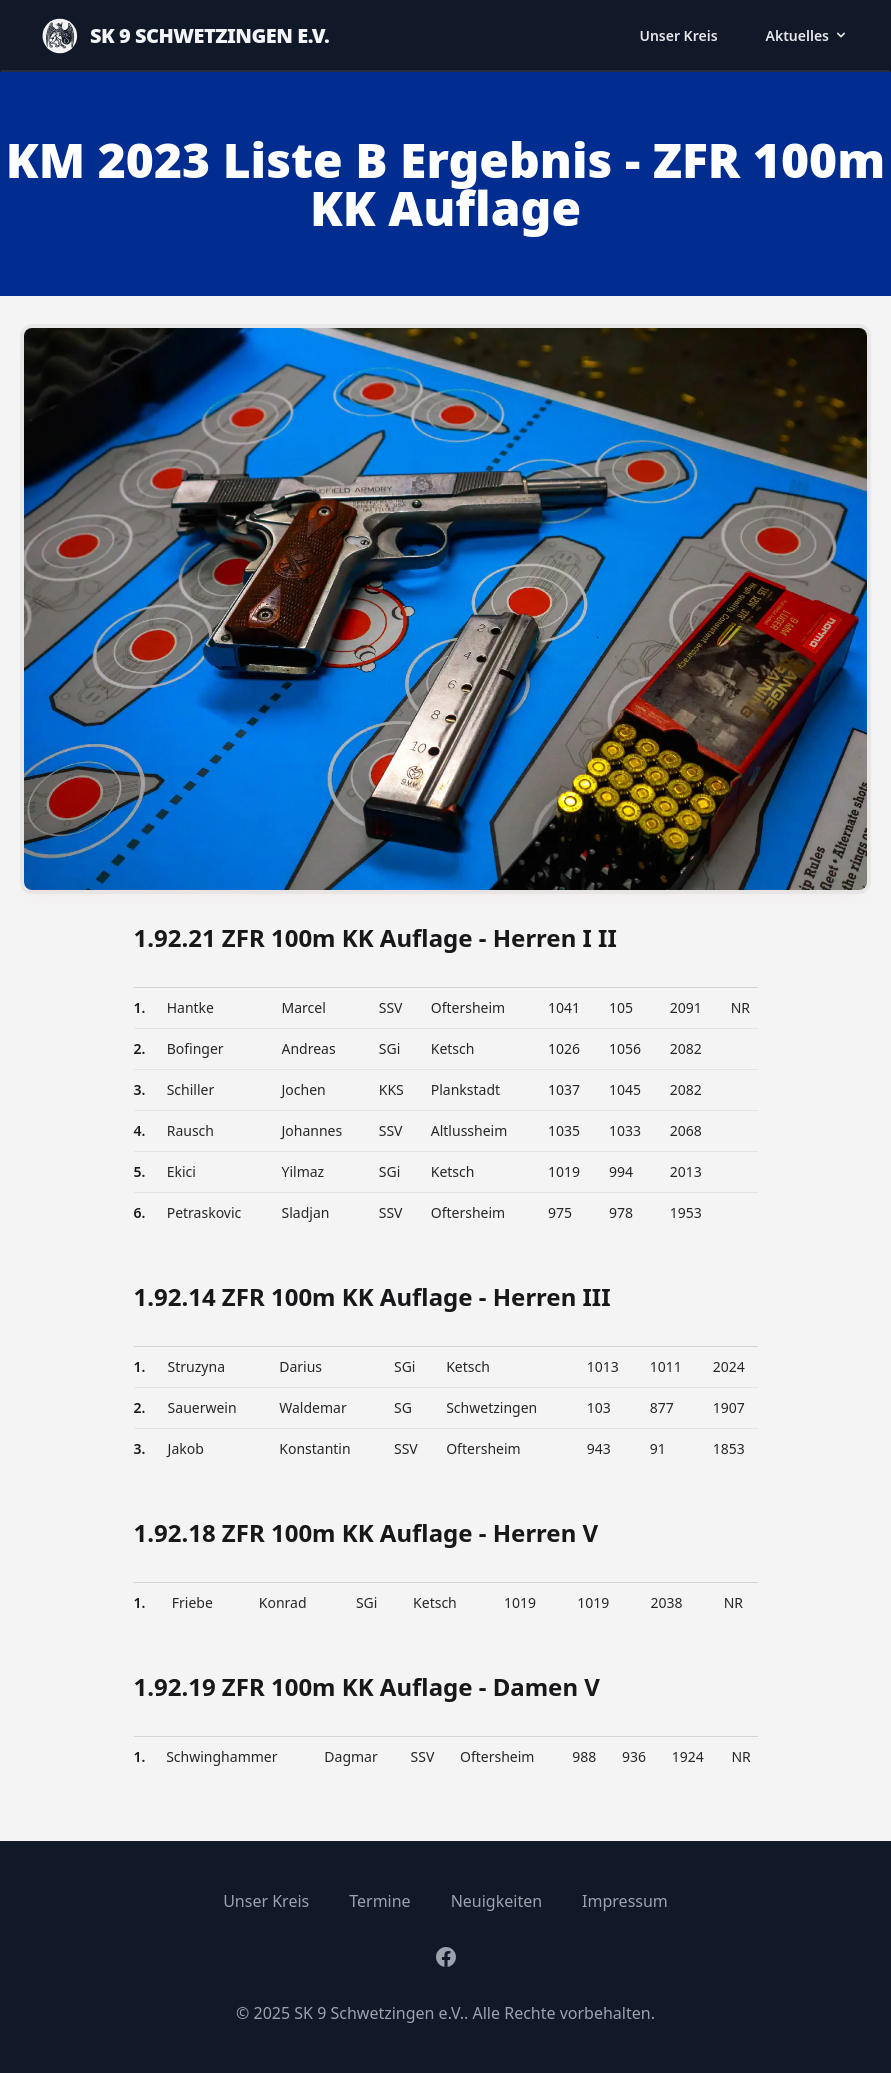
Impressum (625, 1901)
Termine (379, 1901)
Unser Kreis (678, 35)
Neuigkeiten (496, 1901)
